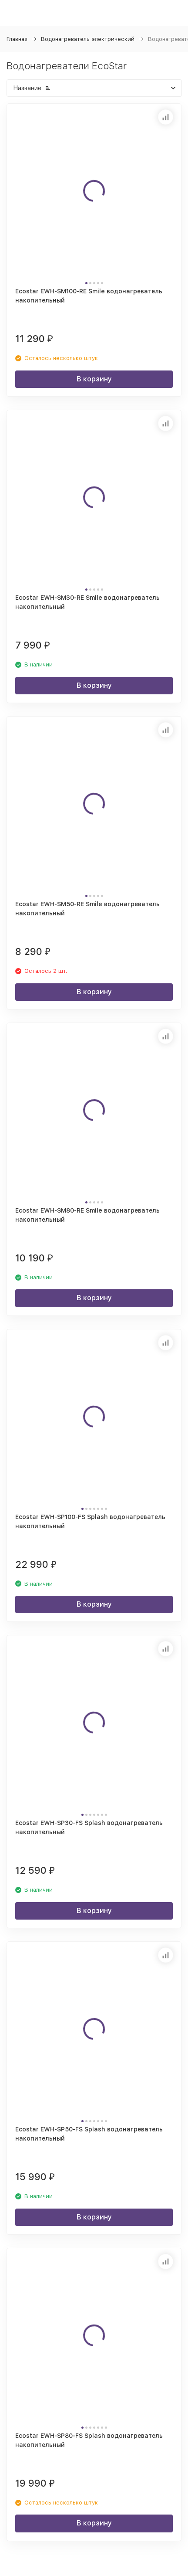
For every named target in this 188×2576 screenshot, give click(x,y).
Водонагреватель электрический (87, 39)
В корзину (94, 379)
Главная (17, 39)
